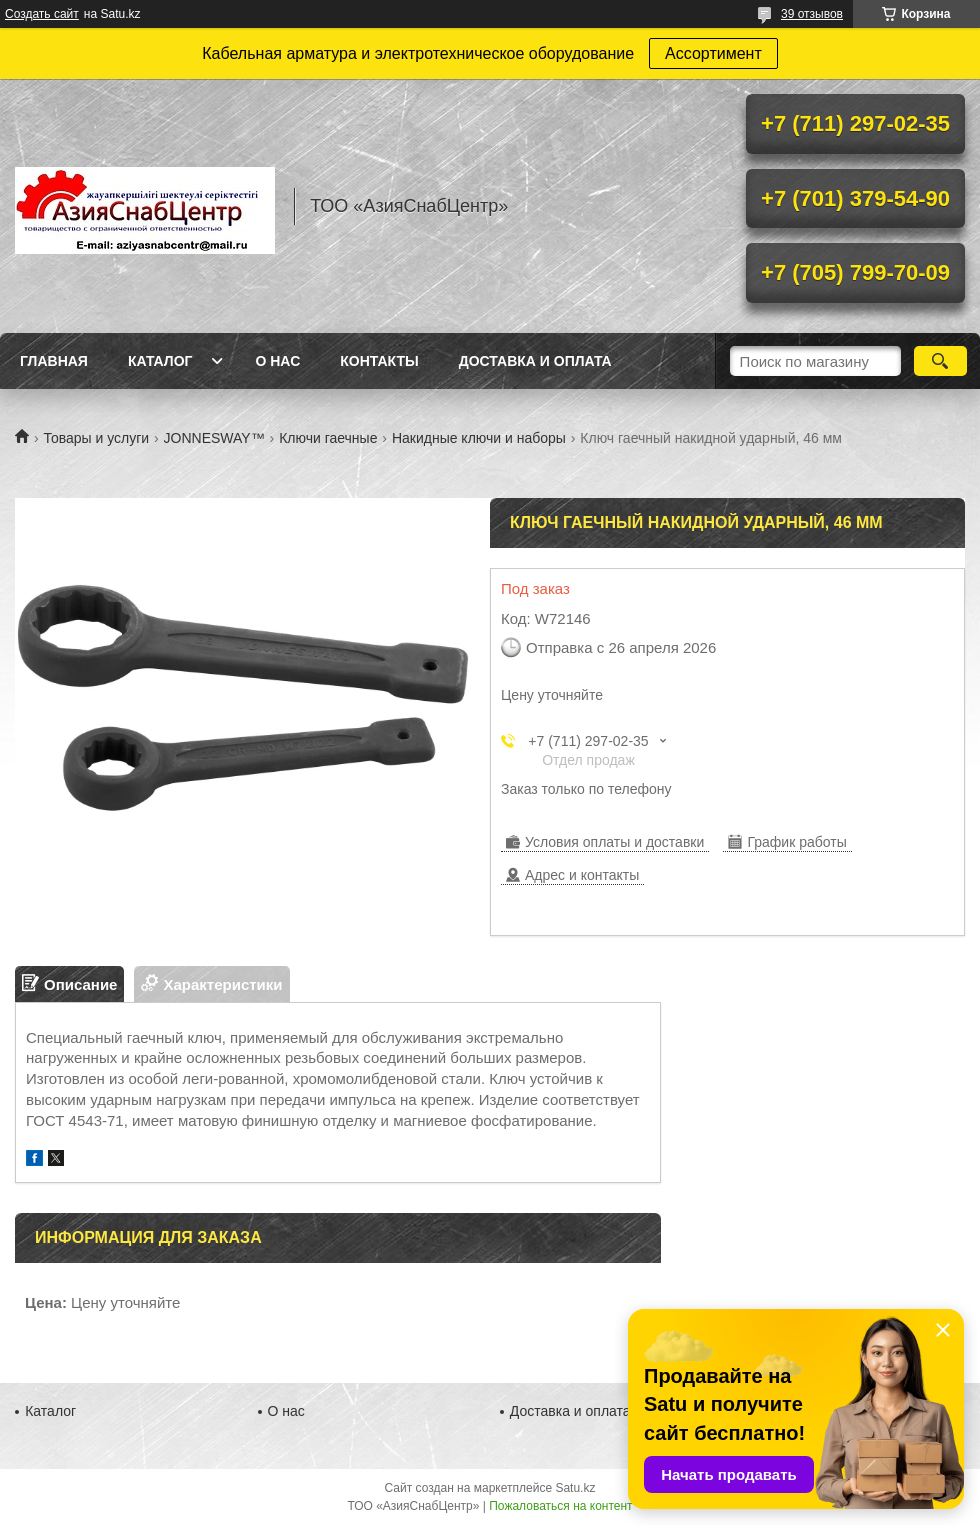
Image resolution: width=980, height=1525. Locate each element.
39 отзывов (812, 14)
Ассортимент (713, 53)
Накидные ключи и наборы (479, 438)
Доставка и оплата (535, 361)
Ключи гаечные (328, 438)
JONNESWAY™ (214, 438)
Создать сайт (42, 14)
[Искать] (940, 361)
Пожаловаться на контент (560, 1506)
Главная (54, 361)
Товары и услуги (96, 438)
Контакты (379, 361)
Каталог (160, 361)
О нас (277, 361)
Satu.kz (575, 1488)
